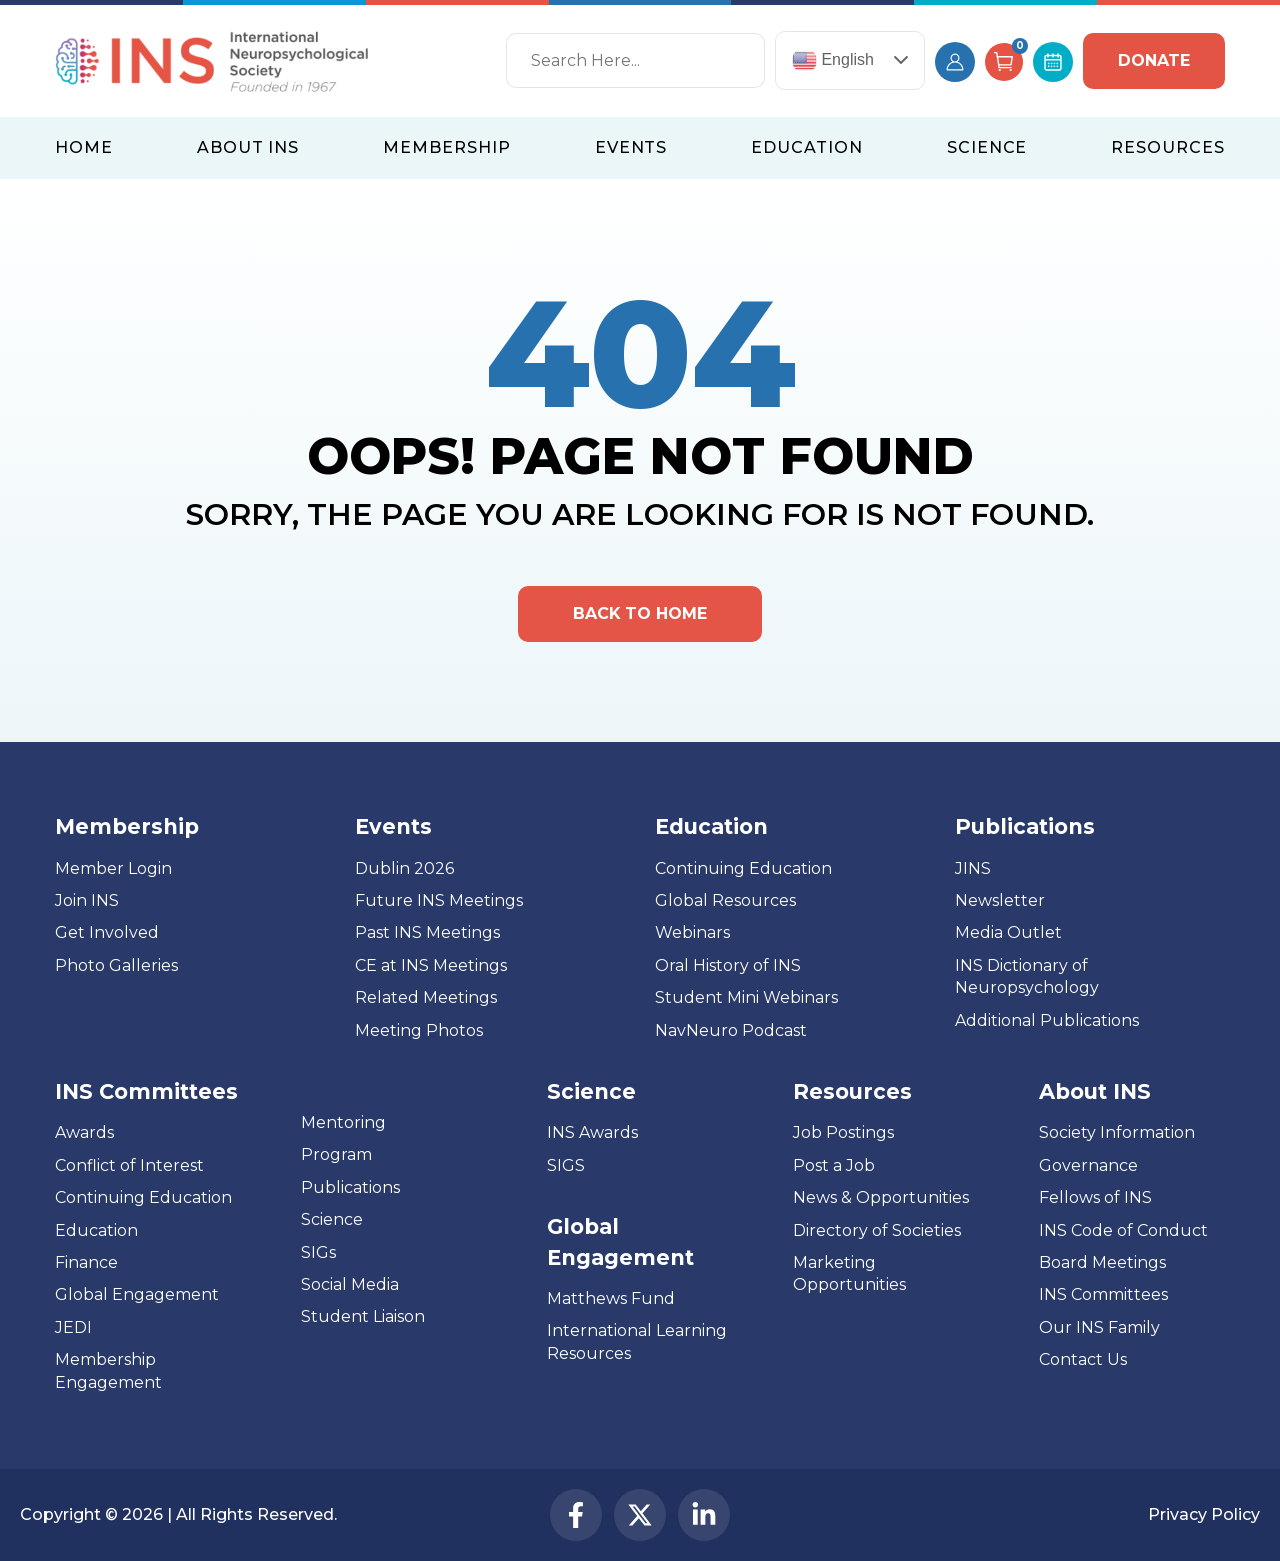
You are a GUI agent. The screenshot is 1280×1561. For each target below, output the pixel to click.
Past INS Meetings (427, 933)
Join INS (87, 900)
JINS (973, 868)
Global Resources (725, 900)
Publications (350, 1187)
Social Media (350, 1284)
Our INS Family (1099, 1327)
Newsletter (1000, 900)
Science (332, 1219)
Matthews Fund (611, 1298)
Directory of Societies (877, 1230)
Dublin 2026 (404, 868)
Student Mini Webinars (746, 997)
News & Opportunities (881, 1197)
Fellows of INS (1095, 1197)
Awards (84, 1133)
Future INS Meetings (439, 900)
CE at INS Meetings (431, 965)
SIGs (318, 1252)
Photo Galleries (116, 965)
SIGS (566, 1165)
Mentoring (343, 1122)
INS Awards (592, 1133)
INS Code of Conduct (1123, 1230)
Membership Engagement (108, 1370)
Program (336, 1154)
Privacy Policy (1204, 1514)
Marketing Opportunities (849, 1273)
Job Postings (843, 1133)
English (833, 60)
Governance (1088, 1165)
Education (96, 1230)
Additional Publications (1047, 1020)
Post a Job (834, 1165)
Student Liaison (363, 1316)
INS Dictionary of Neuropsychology (1027, 976)
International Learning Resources (637, 1342)
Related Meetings (426, 997)
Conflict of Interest (129, 1165)
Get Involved (107, 933)
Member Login (113, 868)
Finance (86, 1262)
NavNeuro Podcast (731, 1030)
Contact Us (1083, 1359)
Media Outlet (1008, 933)
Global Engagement (137, 1294)
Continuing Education (743, 868)
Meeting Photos (419, 1030)
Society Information (1117, 1133)
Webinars (692, 933)
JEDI (73, 1327)
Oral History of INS (728, 965)
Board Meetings (1102, 1262)
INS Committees (146, 1091)
